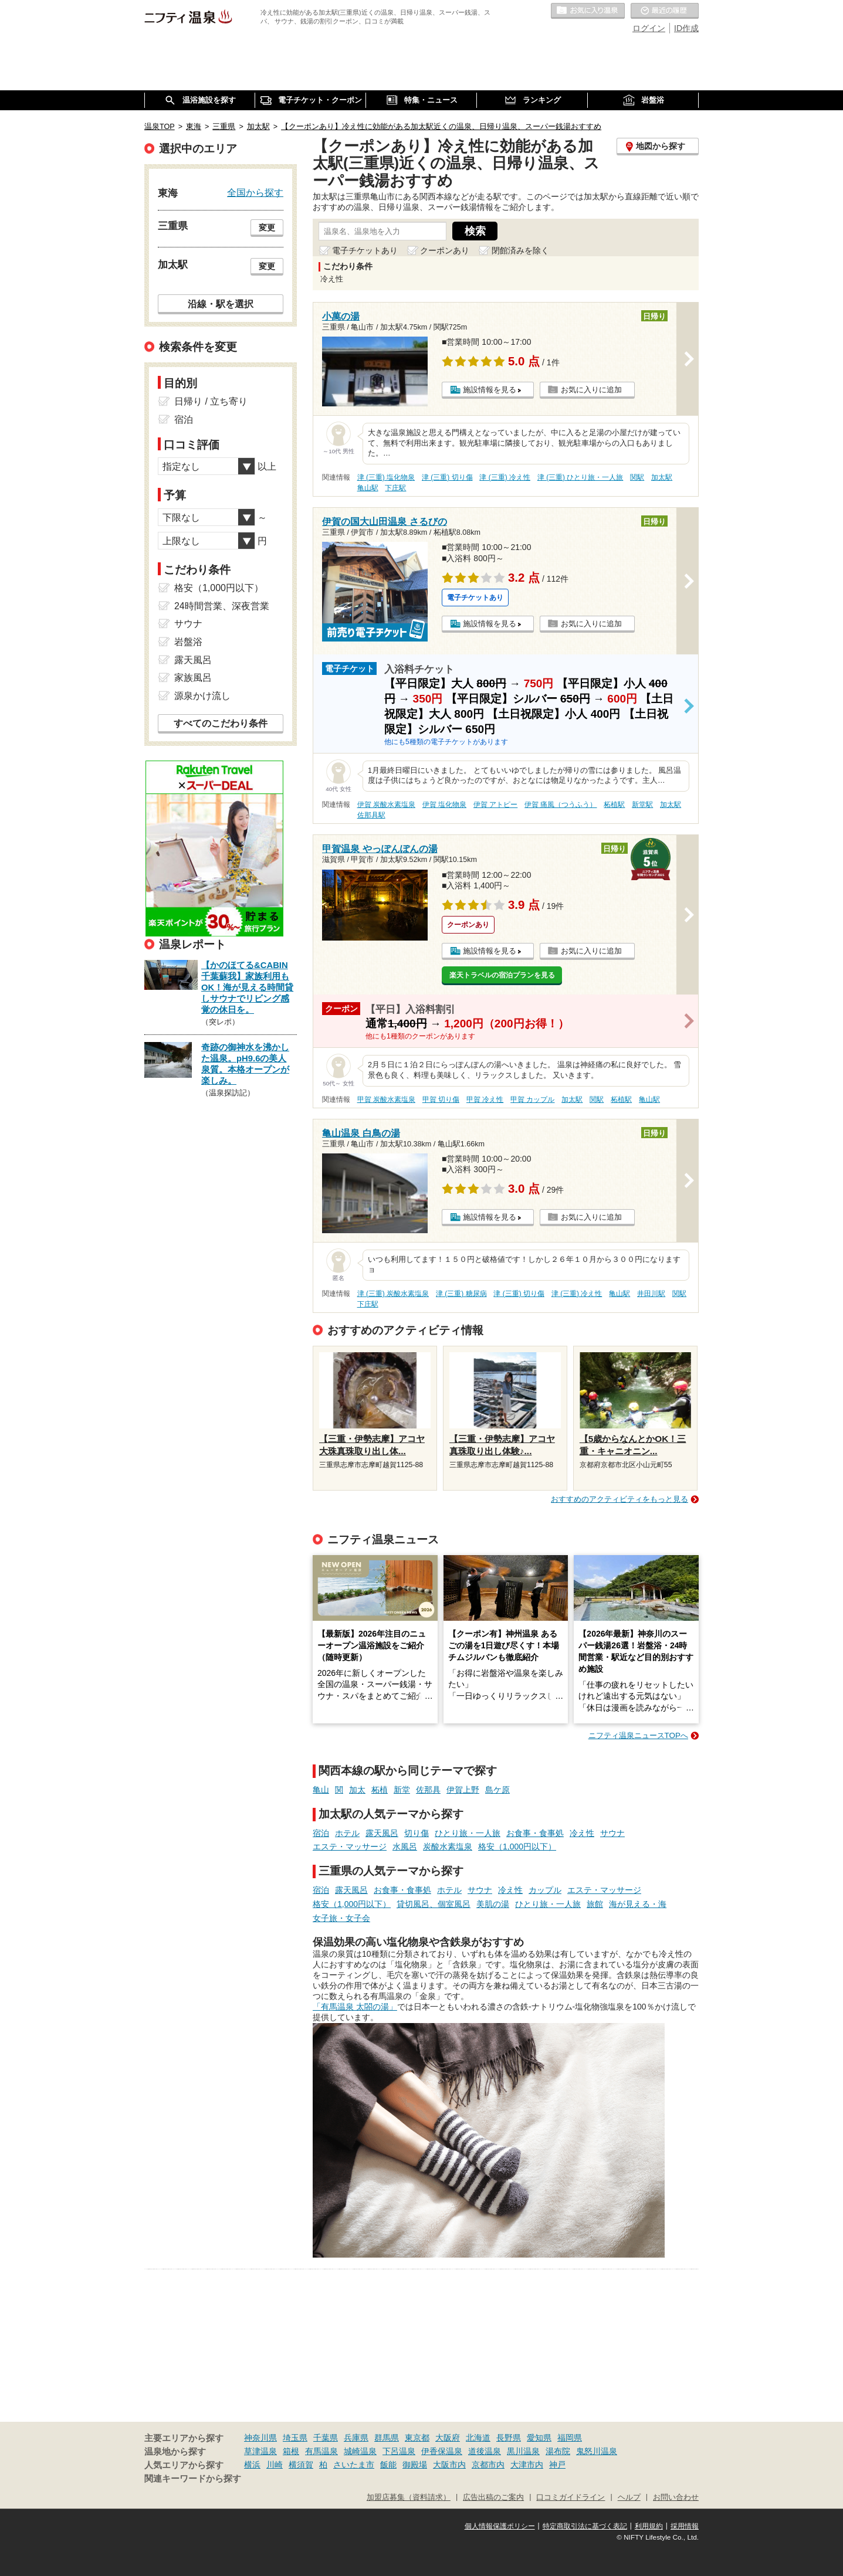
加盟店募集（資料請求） (409, 2497)
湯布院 (558, 2451)
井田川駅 (651, 1293)
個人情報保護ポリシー (500, 2526)
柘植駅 (614, 804)
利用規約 (649, 2526)
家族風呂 (193, 678)
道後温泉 (484, 2451)
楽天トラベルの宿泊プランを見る (502, 975)
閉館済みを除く (520, 250)
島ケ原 (497, 1789)
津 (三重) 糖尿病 (461, 1293)
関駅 (637, 477)
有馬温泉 (321, 2451)
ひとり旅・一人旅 (467, 1833)
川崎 (274, 2464)
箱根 (291, 2451)
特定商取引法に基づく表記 (585, 2526)
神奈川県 (260, 2437)
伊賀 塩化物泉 (444, 804)
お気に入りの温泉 (588, 11)
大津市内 (526, 2464)
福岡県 (569, 2437)
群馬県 (386, 2437)
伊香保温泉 (441, 2451)
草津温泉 (260, 2451)
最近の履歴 (665, 11)
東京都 (417, 2437)
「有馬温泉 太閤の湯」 (355, 2006)
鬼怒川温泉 (596, 2451)
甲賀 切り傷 (440, 1099)
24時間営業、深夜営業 (221, 606)
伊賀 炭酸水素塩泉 (386, 804)
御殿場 (414, 2464)
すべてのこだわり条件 (221, 723)
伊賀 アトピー (495, 804)
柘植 (379, 1789)
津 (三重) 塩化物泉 (386, 477)
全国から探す (255, 192)
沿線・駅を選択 (220, 303)
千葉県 (325, 2437)
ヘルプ (629, 2497)
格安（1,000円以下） (517, 1846)
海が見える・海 (637, 1904)
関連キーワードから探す (192, 2478)
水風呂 (404, 1846)
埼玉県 (295, 2437)
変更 (267, 227)
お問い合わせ (676, 2497)
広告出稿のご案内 (493, 2497)
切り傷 (416, 1833)
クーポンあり (444, 250)
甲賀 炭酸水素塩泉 (386, 1099)
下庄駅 (395, 488)
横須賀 (301, 2464)
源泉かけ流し (202, 696)
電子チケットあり (365, 250)
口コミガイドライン (570, 2497)
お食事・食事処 (535, 1833)
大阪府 (447, 2437)
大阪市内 (449, 2464)
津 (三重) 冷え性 (504, 477)
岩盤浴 (188, 642)
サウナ (612, 1833)
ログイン (648, 28)
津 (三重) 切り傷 (447, 477)
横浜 (252, 2464)
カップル (545, 1890)
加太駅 (661, 477)
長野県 (508, 2437)
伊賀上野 (462, 1789)
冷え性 (582, 1833)
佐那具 (428, 1789)
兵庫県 (356, 2437)
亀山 (321, 1789)
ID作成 (686, 28)
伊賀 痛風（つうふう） (560, 804)
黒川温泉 (523, 2451)
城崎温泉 (360, 2451)
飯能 (388, 2464)
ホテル (347, 1833)
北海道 (478, 2437)
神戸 (557, 2464)
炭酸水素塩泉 (447, 1846)
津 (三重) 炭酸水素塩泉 (393, 1293)
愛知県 (539, 2437)
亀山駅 (367, 488)
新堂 (402, 1789)
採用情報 (685, 2526)
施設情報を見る (489, 389)
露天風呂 (381, 1833)
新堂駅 (642, 804)
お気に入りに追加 (591, 389)
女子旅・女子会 (341, 1918)
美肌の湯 (492, 1904)
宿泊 (321, 1833)
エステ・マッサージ (350, 1846)
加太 (357, 1789)
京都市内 (488, 2464)
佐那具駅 (371, 815)
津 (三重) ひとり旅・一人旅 (580, 477)
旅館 (595, 1904)
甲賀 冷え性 (484, 1099)
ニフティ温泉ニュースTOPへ (638, 1735)
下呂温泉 (398, 2451)
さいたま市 (353, 2464)
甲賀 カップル (532, 1099)
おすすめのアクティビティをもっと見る (619, 1499)
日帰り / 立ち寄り (211, 401)
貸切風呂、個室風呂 (433, 1904)
